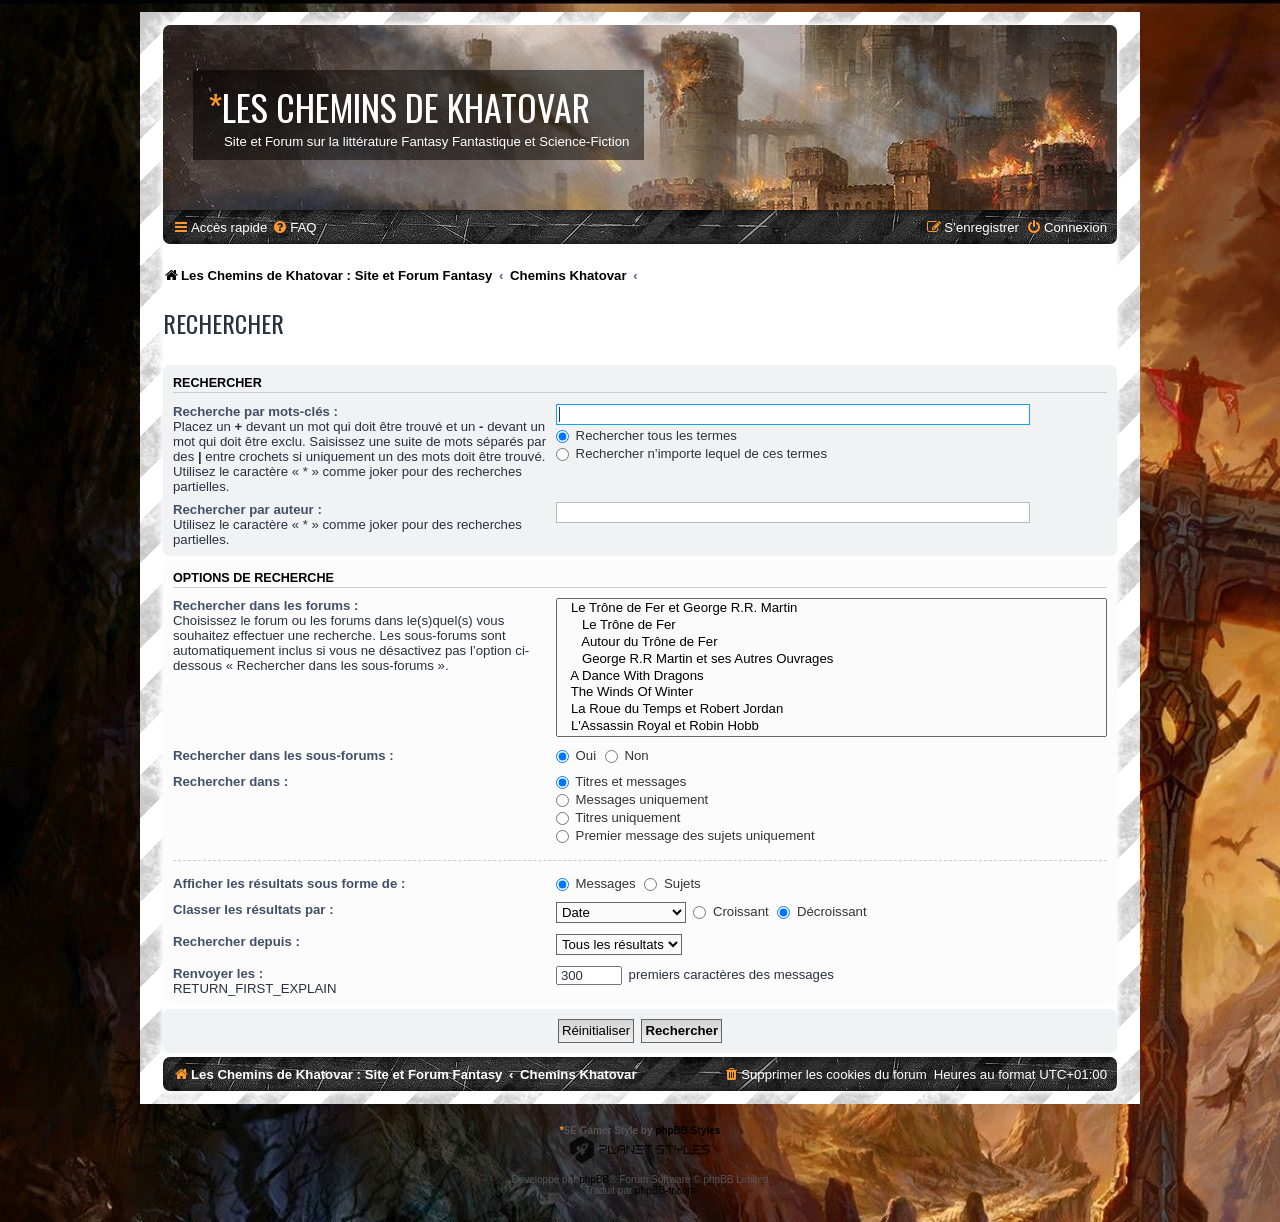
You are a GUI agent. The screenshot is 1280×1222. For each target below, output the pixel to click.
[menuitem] (294, 227)
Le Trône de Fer (831, 625)
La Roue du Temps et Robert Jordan (831, 709)
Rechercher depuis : (236, 941)
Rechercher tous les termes (646, 435)
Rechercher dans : (230, 781)
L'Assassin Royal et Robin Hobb (831, 726)
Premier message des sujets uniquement (685, 835)
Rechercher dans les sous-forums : (283, 755)
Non (627, 755)
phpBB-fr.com (665, 1190)
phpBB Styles (687, 1130)
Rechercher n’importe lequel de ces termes (691, 453)
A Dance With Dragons (831, 676)
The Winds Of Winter (831, 692)
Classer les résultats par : (253, 909)
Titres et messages (621, 781)
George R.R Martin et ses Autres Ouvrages (831, 659)
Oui (576, 755)
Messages (596, 883)
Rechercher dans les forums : (265, 605)
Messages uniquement (632, 799)
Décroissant (821, 911)
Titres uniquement (618, 817)
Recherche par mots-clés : (255, 411)
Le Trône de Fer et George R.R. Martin (831, 608)
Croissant (730, 911)
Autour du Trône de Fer (831, 642)
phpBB (594, 1179)
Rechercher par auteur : (247, 509)
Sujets (672, 883)
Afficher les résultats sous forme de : (289, 883)
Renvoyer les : (218, 973)
